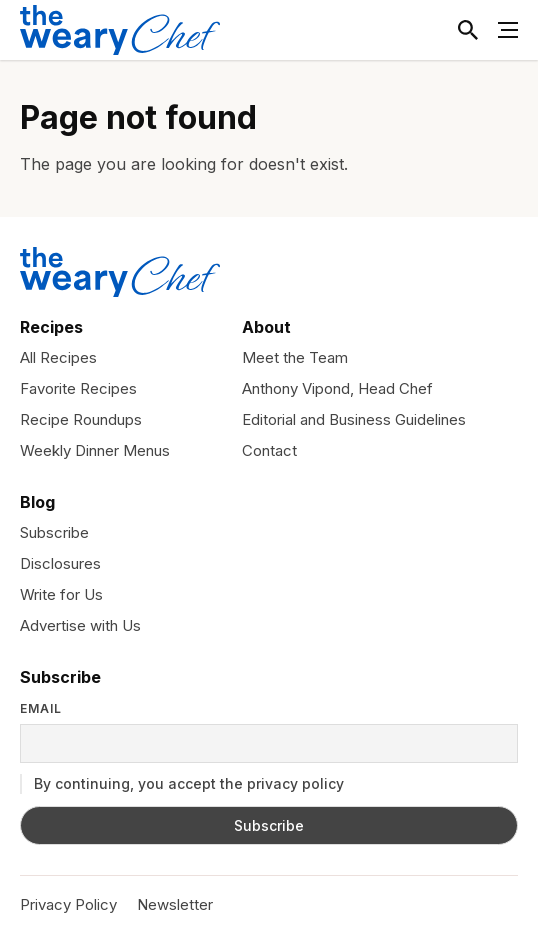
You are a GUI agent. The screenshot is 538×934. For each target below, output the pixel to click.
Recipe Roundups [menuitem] (81, 419)
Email (41, 709)
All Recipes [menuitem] (58, 357)
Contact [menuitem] (269, 450)
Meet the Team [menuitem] (295, 357)
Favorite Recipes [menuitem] (78, 388)
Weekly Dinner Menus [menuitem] (95, 450)
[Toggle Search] (468, 30)
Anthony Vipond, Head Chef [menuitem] (337, 388)
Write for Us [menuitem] (61, 594)
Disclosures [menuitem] (60, 563)
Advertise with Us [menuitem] (80, 625)
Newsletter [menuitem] (175, 904)
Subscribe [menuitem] (54, 532)
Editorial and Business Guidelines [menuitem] (354, 419)
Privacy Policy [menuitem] (68, 904)
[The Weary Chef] (120, 30)
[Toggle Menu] (508, 30)
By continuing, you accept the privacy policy (182, 784)
